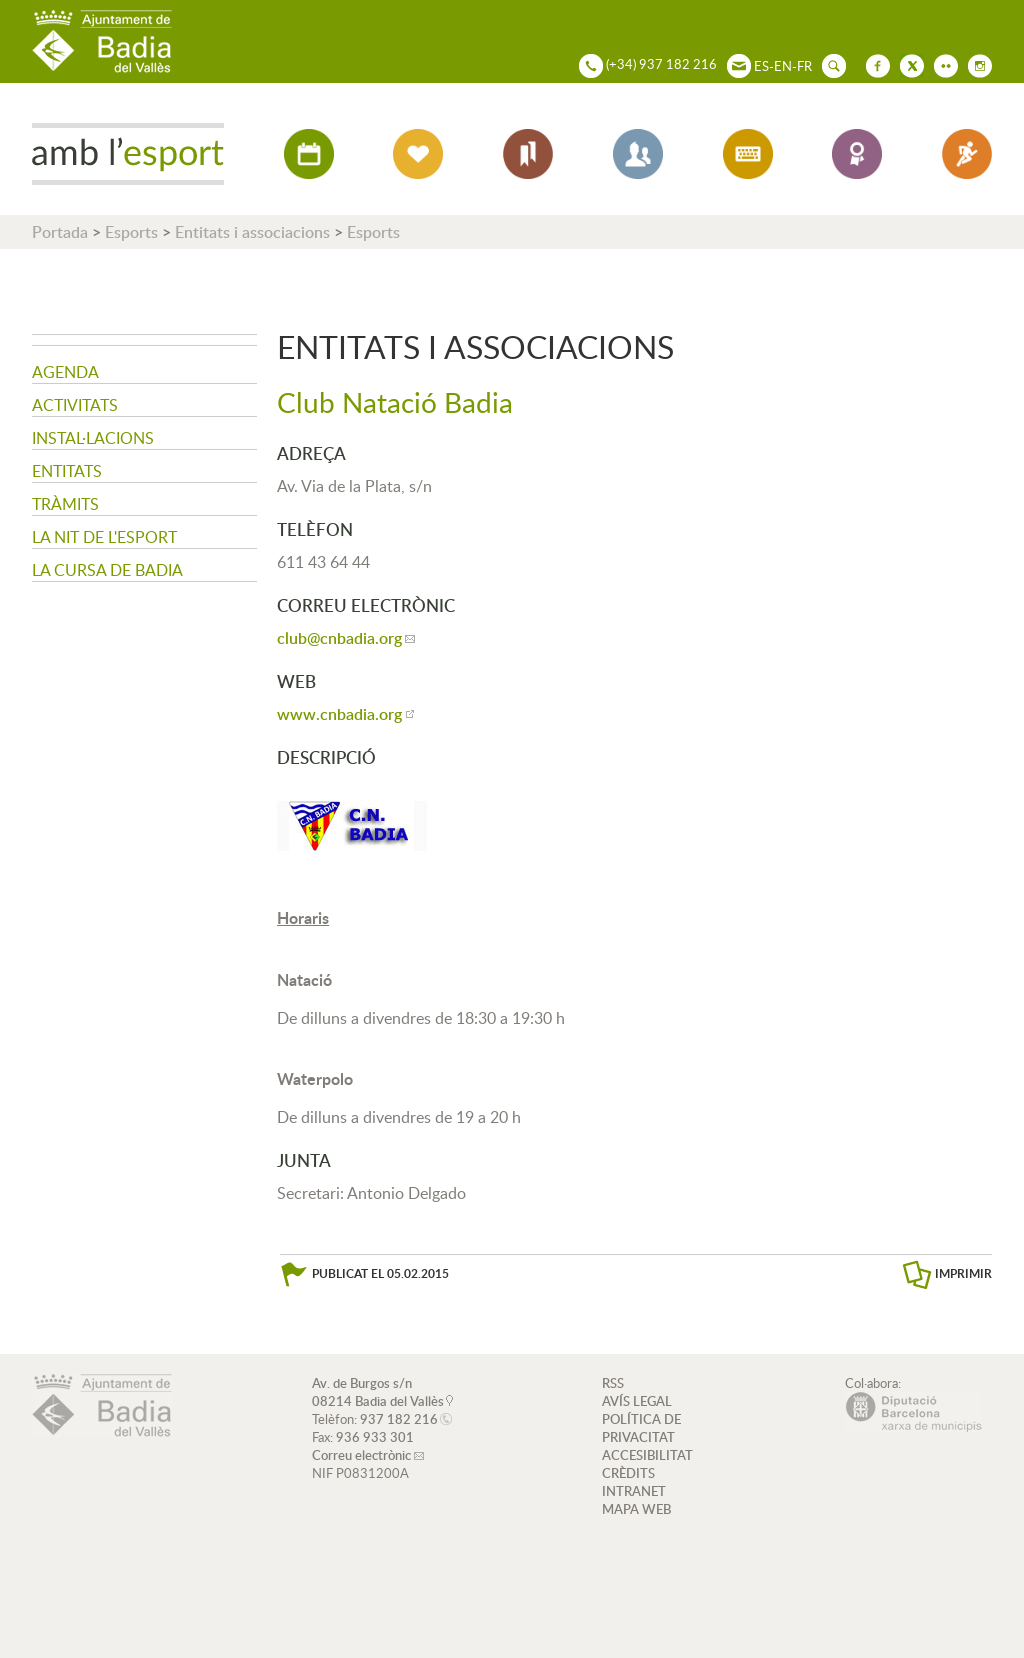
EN (783, 66)
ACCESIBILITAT (647, 1455)
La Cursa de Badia (107, 570)
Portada (60, 232)
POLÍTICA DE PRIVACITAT (641, 1428)
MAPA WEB (636, 1509)
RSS (613, 1383)
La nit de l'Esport (104, 537)
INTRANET (634, 1491)
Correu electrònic (361, 1455)
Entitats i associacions (252, 232)
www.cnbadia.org (339, 714)
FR (804, 66)
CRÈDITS (628, 1473)
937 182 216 (399, 1419)
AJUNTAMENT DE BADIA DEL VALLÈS (102, 41)
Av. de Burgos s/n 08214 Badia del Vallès (378, 1392)
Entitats (67, 471)
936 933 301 (375, 1437)
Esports (131, 232)
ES (761, 66)
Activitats (75, 405)
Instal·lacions (93, 438)
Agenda (65, 372)
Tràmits (65, 504)
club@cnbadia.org (339, 638)
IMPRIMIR (963, 1273)
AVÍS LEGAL (637, 1401)
